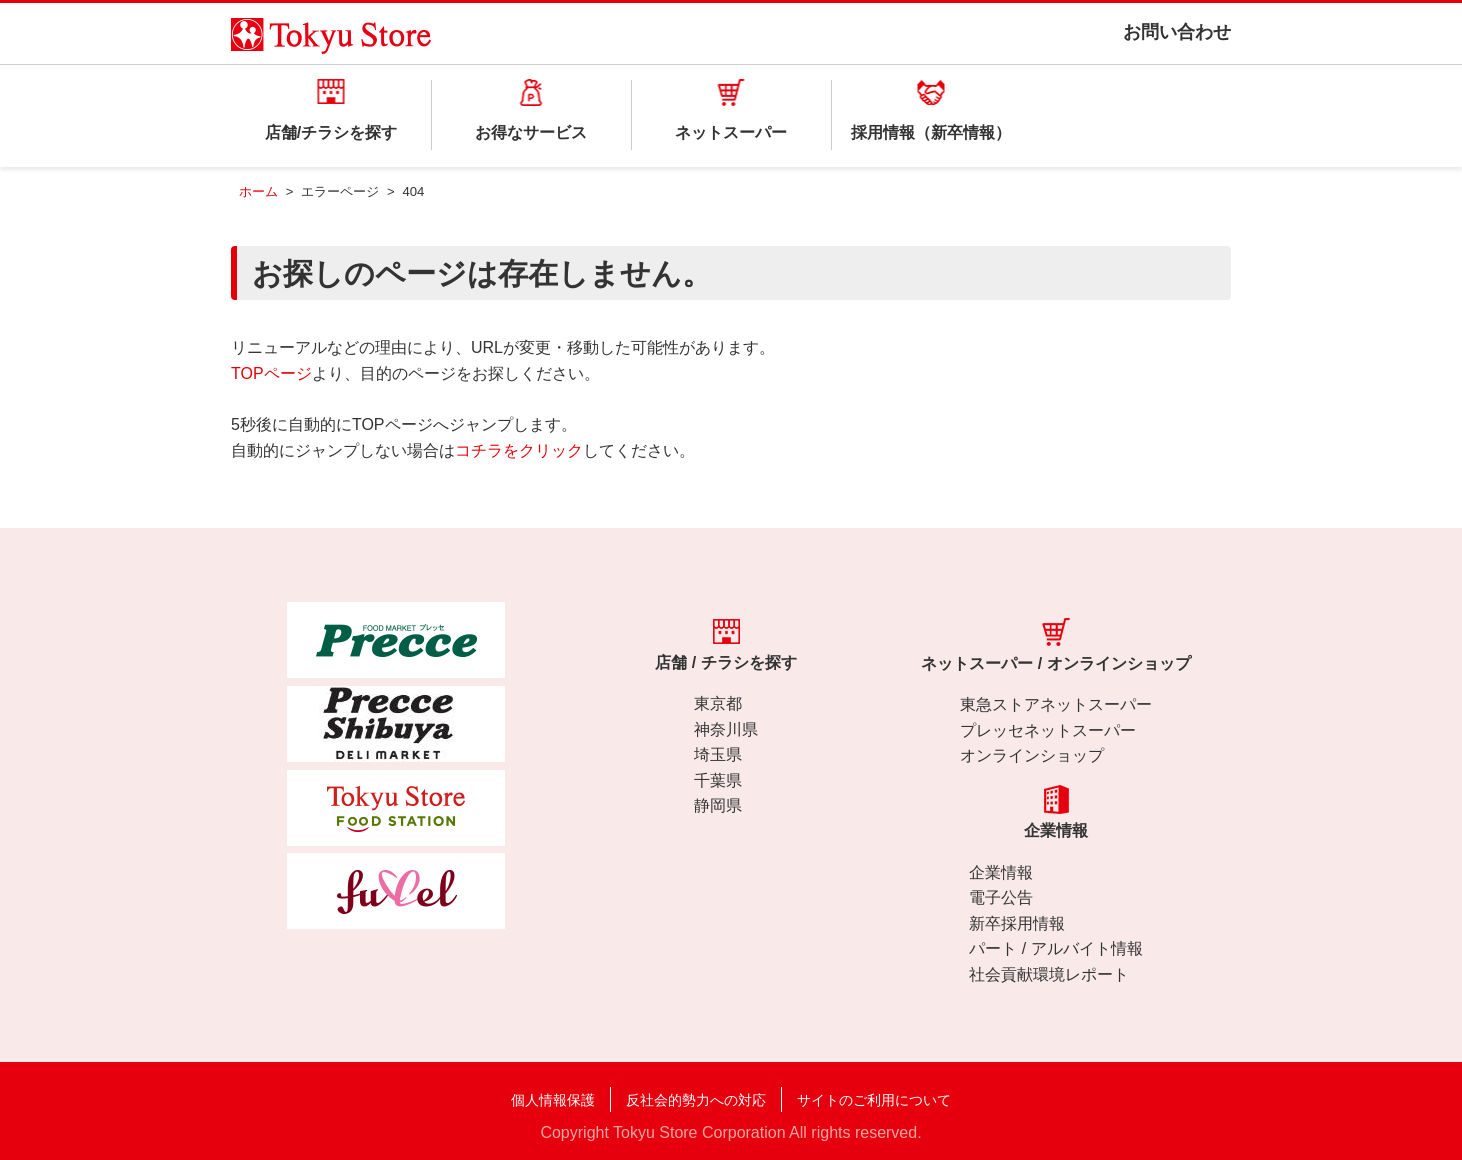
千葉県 (718, 780)
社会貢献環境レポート (1049, 974)
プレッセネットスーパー (1048, 730)
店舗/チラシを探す (331, 132)
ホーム (258, 191)
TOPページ (271, 373)
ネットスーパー (731, 132)
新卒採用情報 (1017, 923)
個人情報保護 (553, 1100)
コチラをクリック (519, 450)
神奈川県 (726, 729)
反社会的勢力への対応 (696, 1100)
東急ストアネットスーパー (1056, 704)
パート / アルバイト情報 (1055, 948)
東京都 (718, 703)
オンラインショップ (1032, 755)
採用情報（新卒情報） (931, 132)
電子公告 (1001, 897)
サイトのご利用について (874, 1100)
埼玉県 (718, 754)
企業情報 (1001, 872)
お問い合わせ (1177, 32)
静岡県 (718, 805)
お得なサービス (531, 132)
